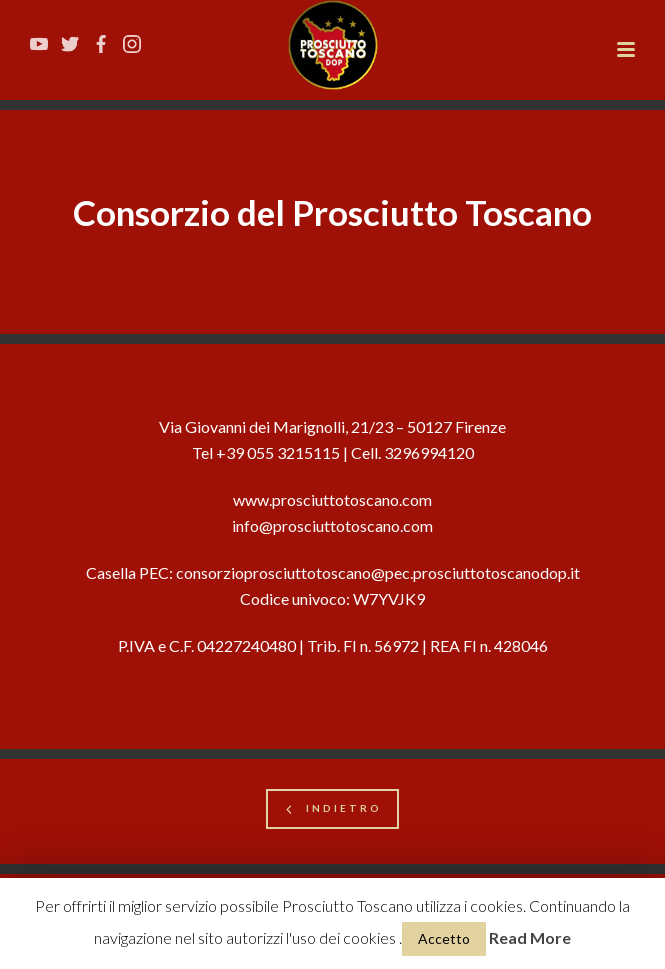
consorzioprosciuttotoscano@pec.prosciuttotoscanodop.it (378, 572)
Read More (530, 937)
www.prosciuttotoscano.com (332, 499)
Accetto (444, 938)
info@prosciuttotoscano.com (332, 525)
